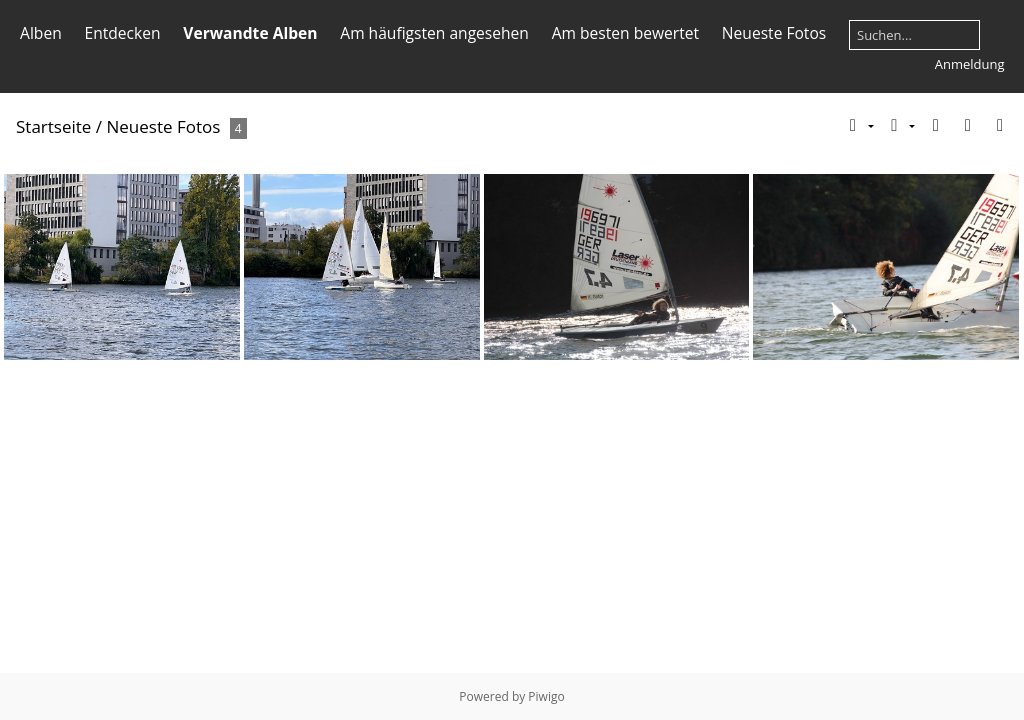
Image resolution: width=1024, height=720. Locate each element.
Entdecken (122, 33)
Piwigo (546, 696)
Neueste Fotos (774, 33)
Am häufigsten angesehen (434, 33)
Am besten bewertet (625, 33)
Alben (41, 33)
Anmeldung (970, 64)
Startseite (53, 126)
